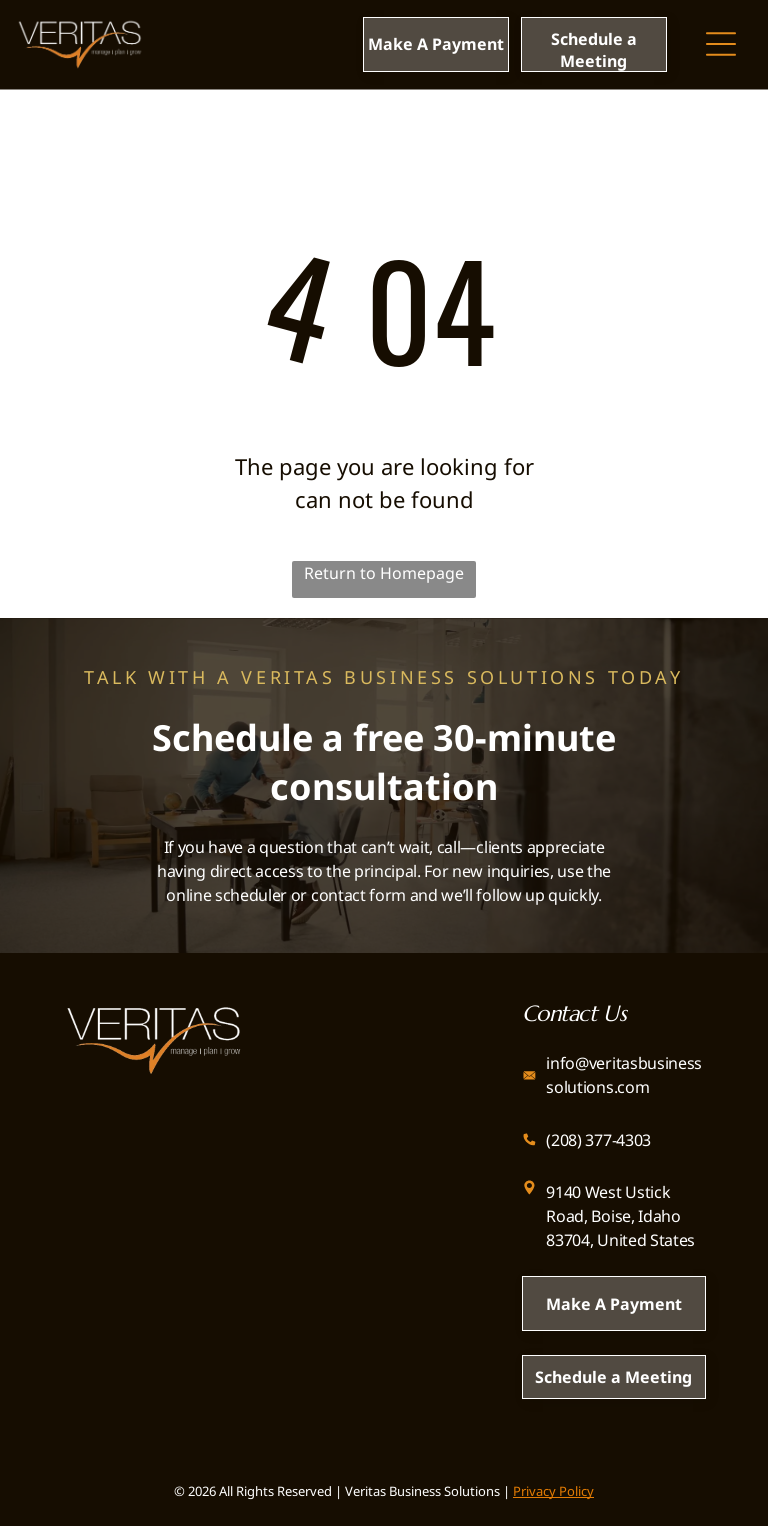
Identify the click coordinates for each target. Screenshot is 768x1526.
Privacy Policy (553, 1491)
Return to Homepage (384, 573)
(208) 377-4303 (598, 1140)
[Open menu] (721, 44)
